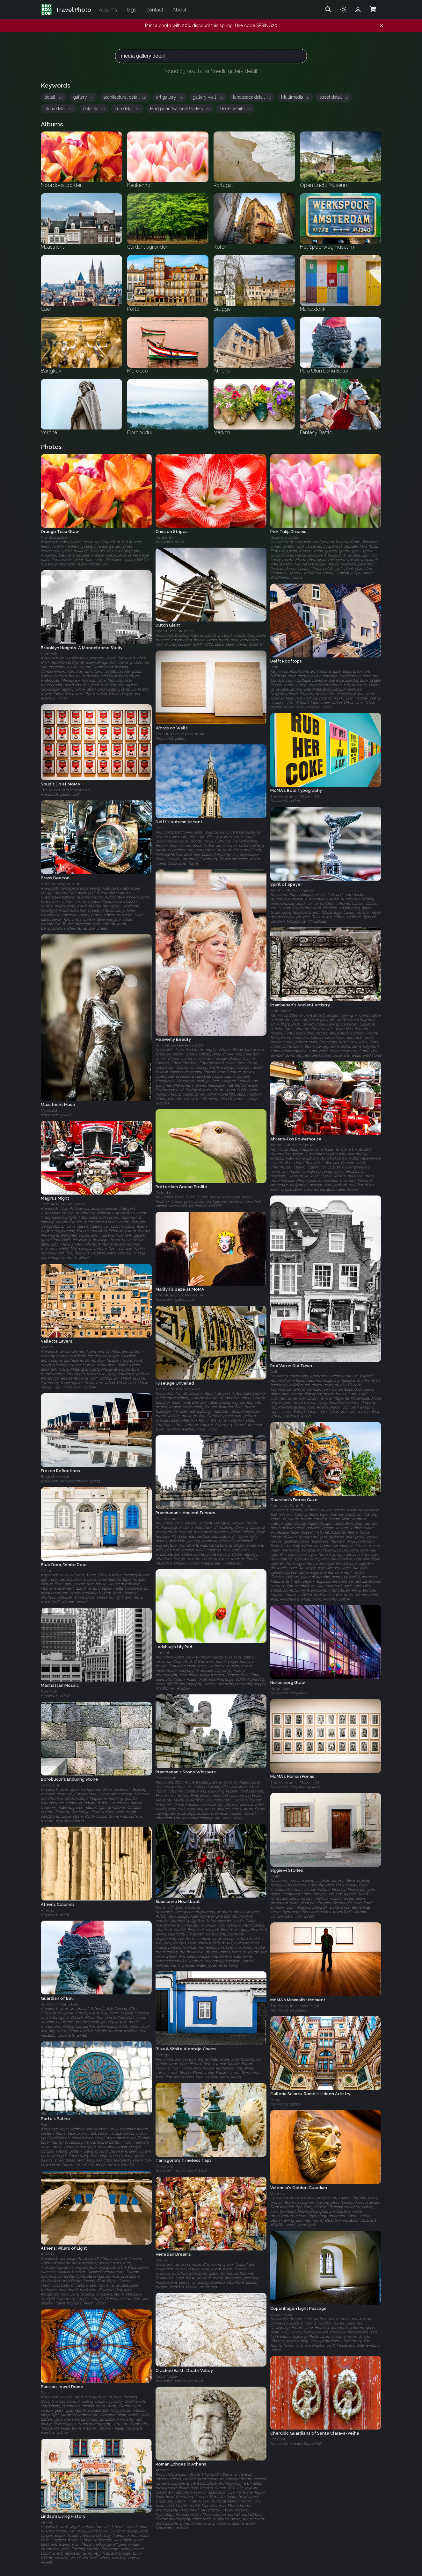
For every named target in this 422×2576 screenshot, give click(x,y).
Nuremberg (280, 1688)
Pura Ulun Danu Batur (290, 1505)
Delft (274, 667)
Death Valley (167, 2376)
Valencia (278, 2193)
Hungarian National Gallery (180, 108)
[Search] (328, 9)
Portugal (163, 2055)
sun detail (127, 108)
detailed (94, 108)
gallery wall (208, 97)
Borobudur (50, 1785)
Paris (45, 2393)
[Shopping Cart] (373, 9)
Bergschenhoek (55, 1476)
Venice (162, 2260)
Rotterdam (165, 1192)
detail (54, 97)
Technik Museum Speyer (292, 890)
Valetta (47, 1347)
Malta (46, 1570)
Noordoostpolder (55, 537)
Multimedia (295, 97)
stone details (235, 108)
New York (49, 653)
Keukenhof (166, 537)
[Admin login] (358, 9)
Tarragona (164, 2166)
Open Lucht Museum (175, 631)
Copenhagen (282, 2314)
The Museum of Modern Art (180, 734)
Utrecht (162, 1652)
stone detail (59, 108)
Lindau (47, 2522)
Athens (47, 1910)
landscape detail (252, 97)
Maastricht (50, 1110)
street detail (333, 97)
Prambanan (280, 1011)
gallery (83, 97)
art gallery (169, 97)
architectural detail (125, 97)
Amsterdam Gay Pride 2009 (179, 1045)
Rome (275, 2099)
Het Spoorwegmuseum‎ (61, 884)
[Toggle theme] (343, 9)
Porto (45, 2125)
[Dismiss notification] (381, 25)
